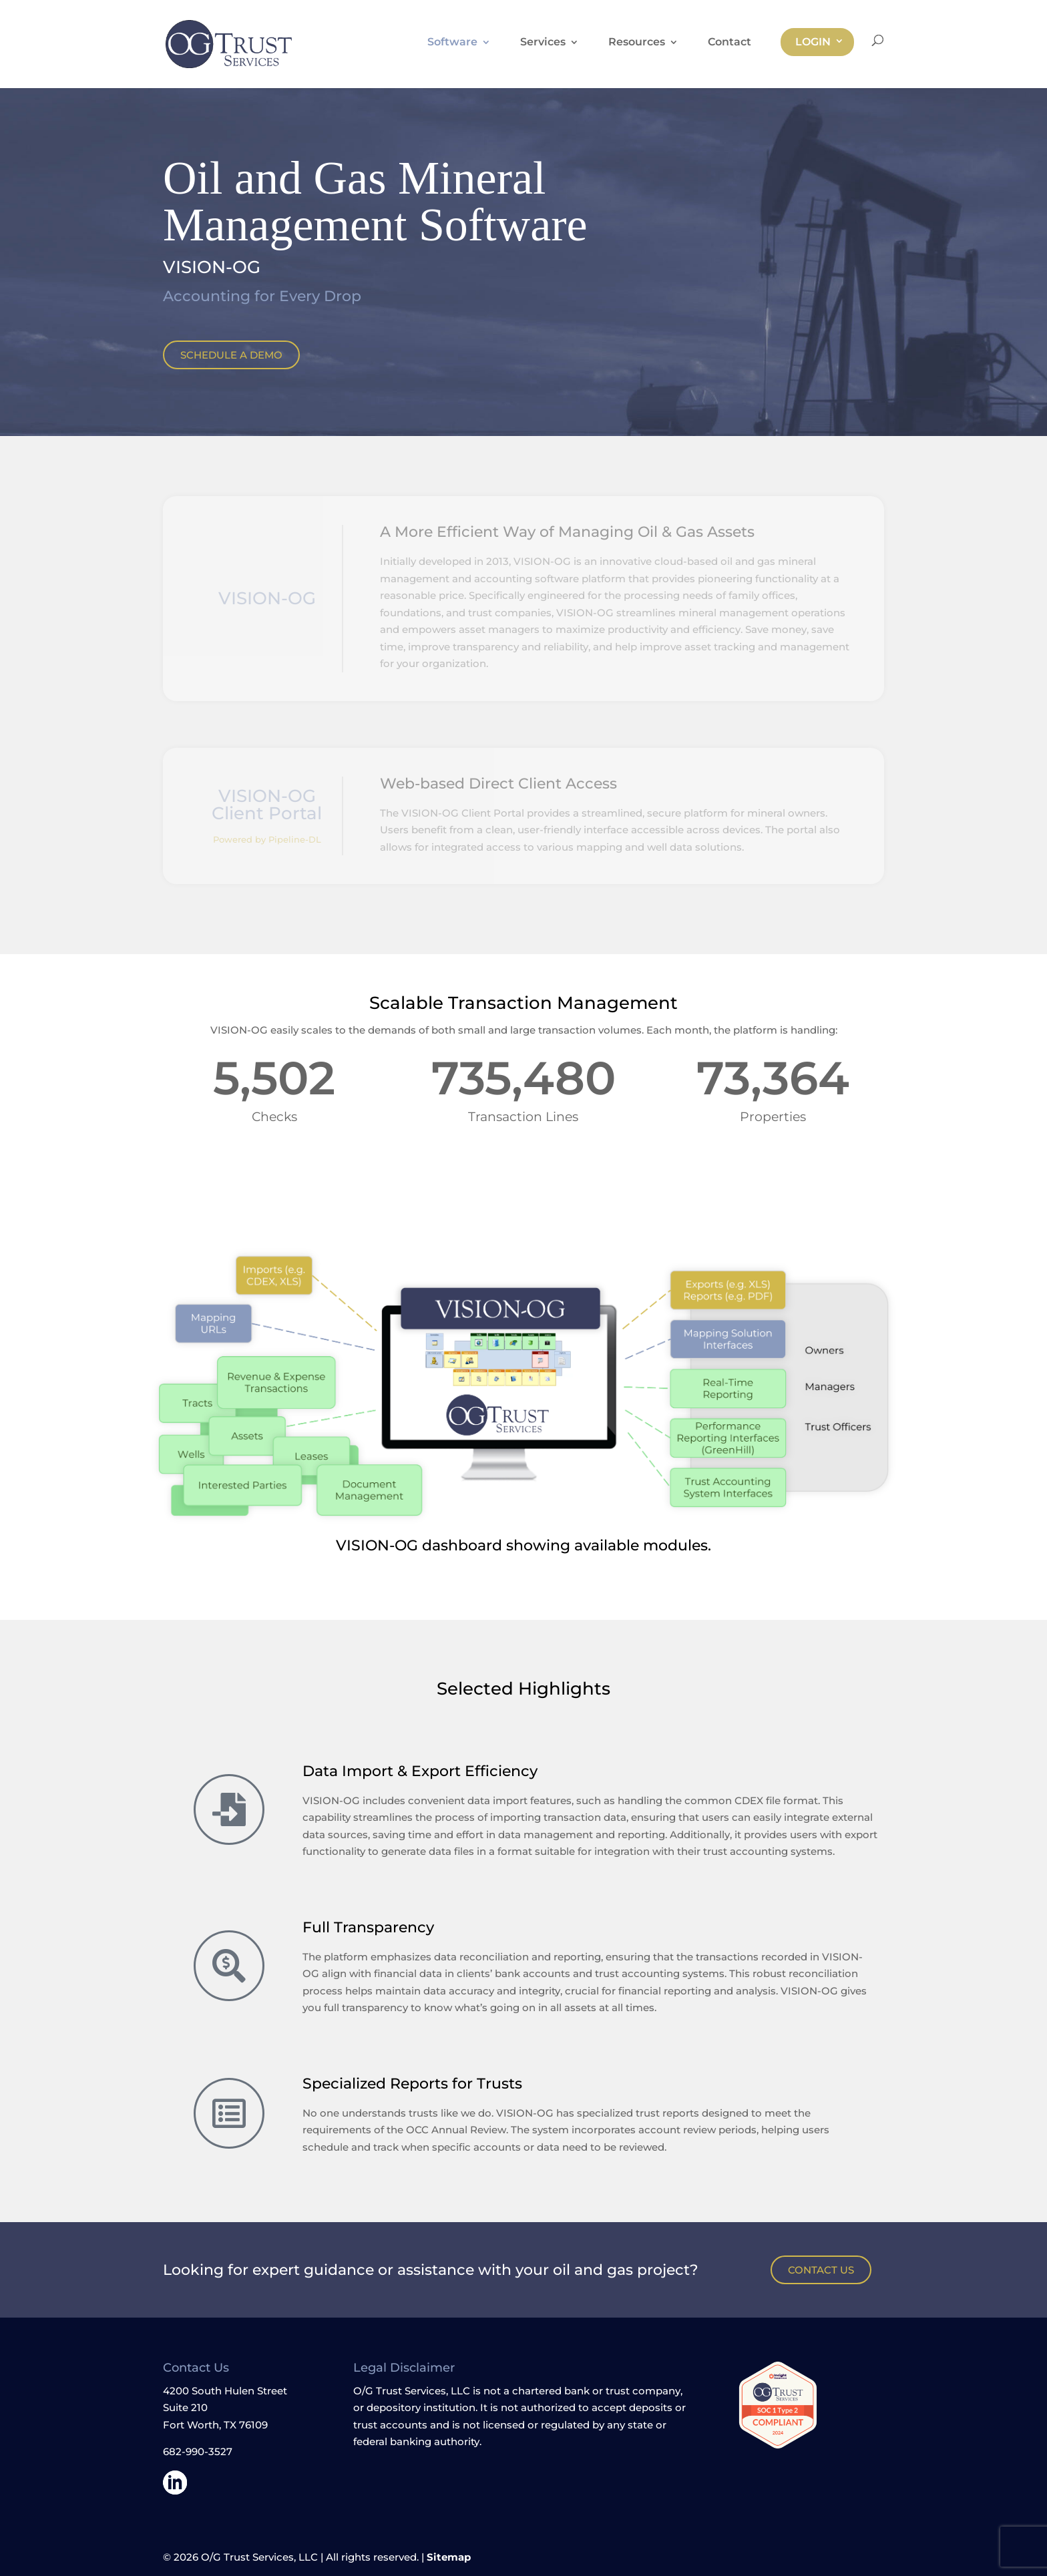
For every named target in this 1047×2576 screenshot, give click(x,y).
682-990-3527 (197, 2451)
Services (543, 42)
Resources (636, 42)
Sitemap (449, 2557)
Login (813, 41)
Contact (729, 42)
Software (452, 42)
